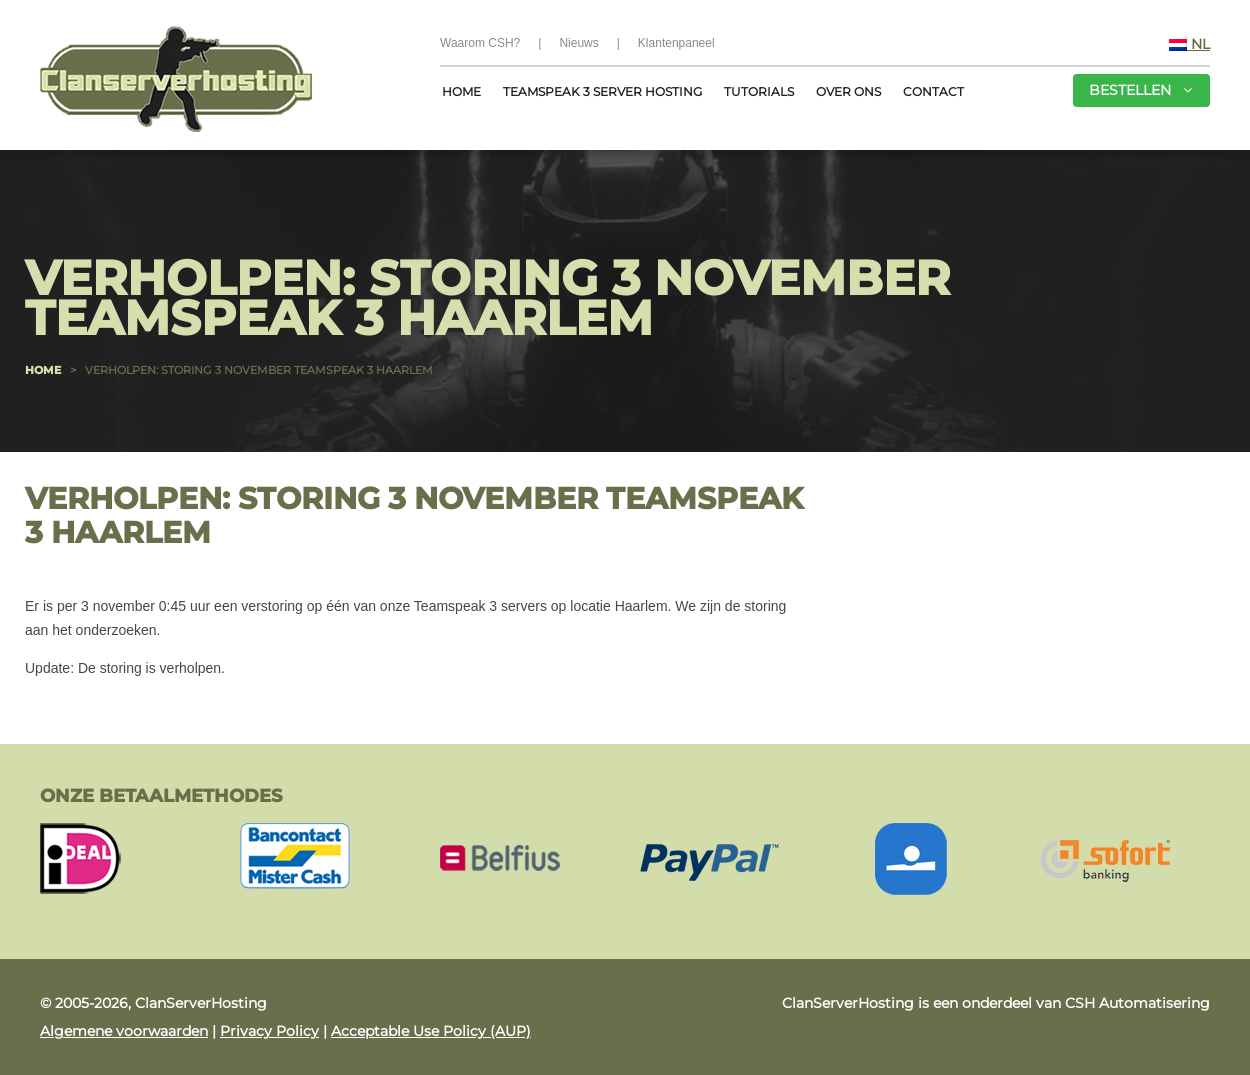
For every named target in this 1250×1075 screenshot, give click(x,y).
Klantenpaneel (676, 43)
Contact (933, 91)
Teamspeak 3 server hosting (602, 91)
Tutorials (759, 91)
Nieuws (578, 43)
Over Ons (848, 91)
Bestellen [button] (1140, 90)
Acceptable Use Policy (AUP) (431, 1031)
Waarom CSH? (480, 43)
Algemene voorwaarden (124, 1031)
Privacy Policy (269, 1031)
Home (461, 91)
